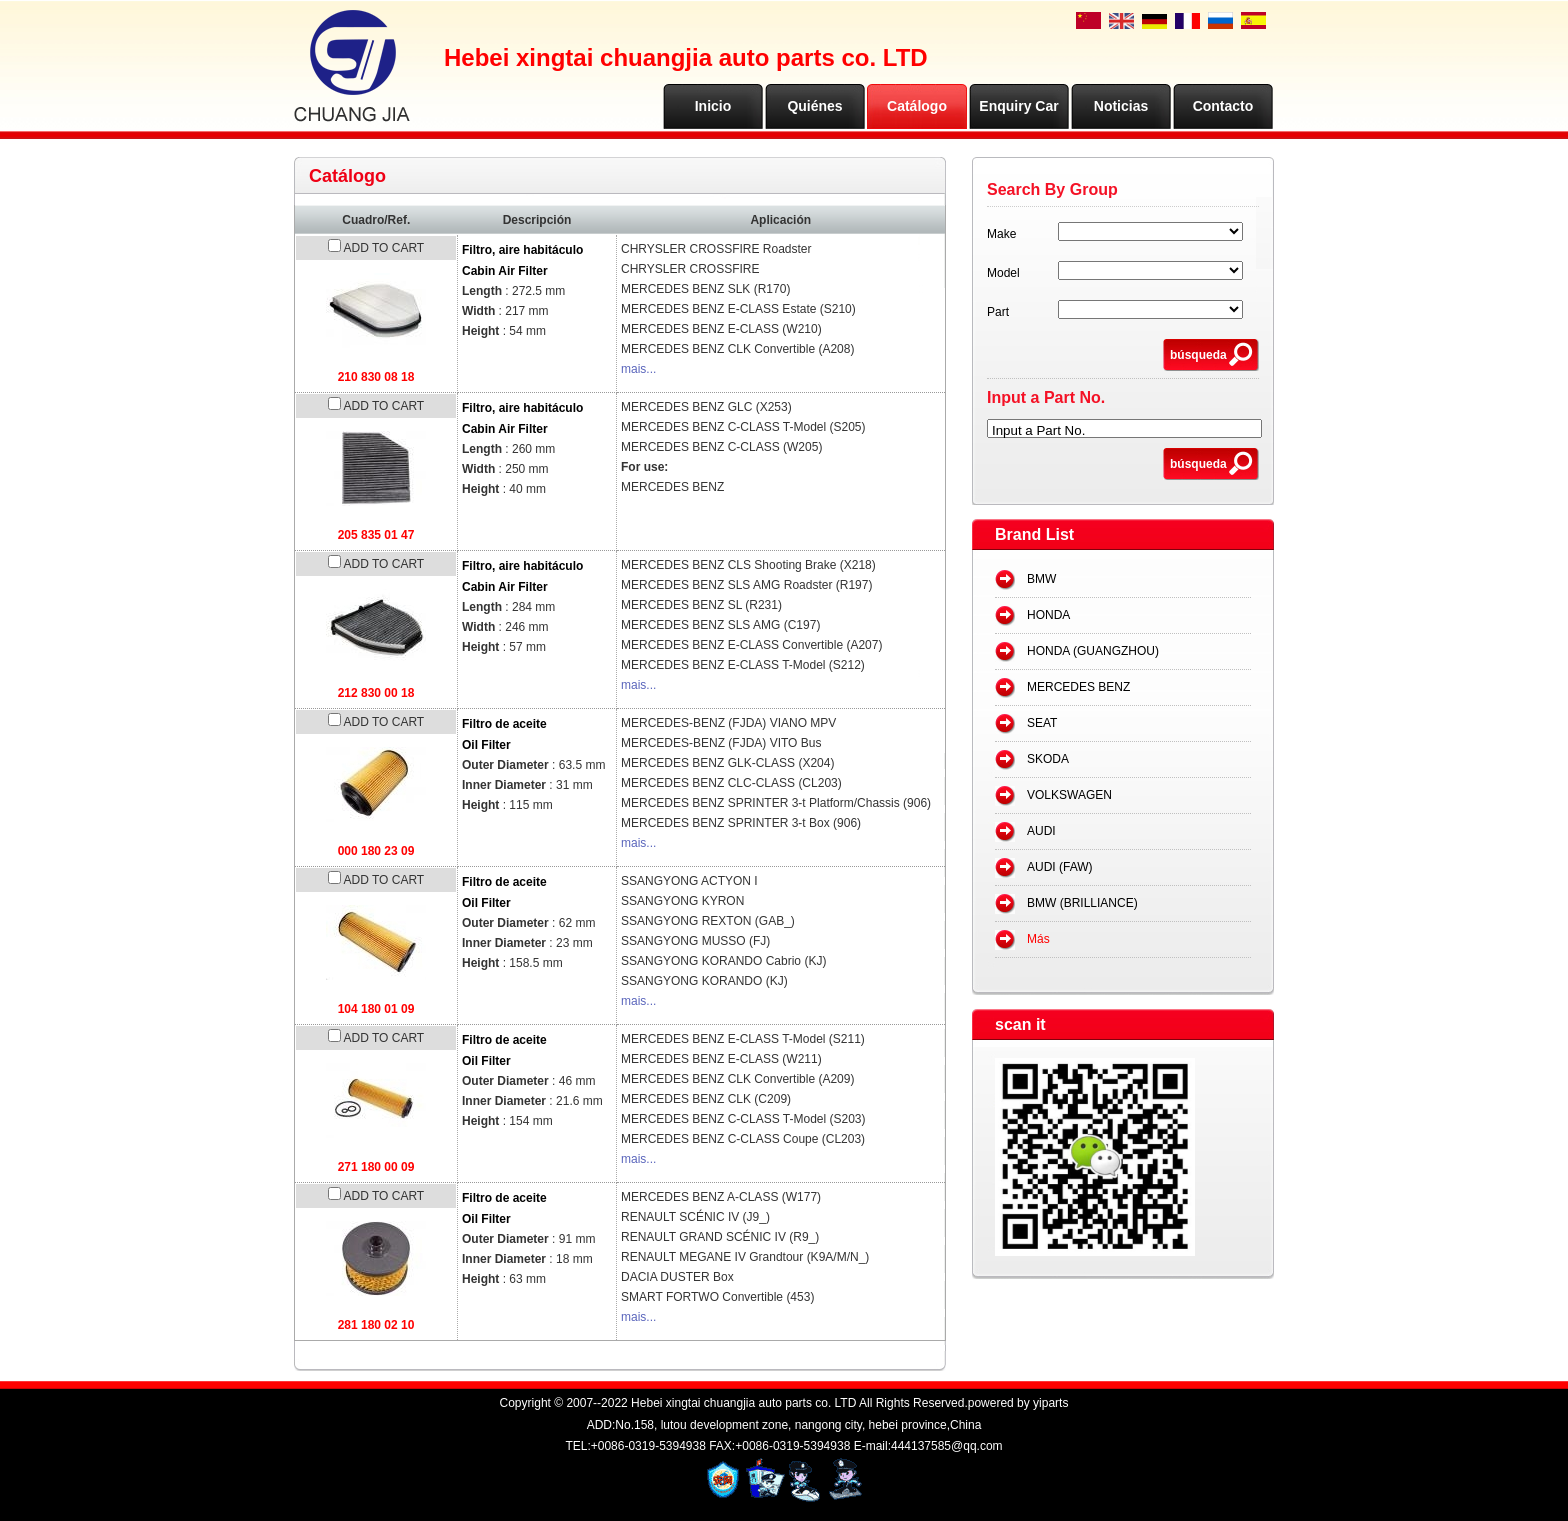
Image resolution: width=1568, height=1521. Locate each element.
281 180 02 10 (376, 1325)
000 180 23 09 (376, 851)
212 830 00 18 (376, 693)
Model (1003, 273)
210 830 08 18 (376, 377)
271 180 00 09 (376, 1167)
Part (998, 312)
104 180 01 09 (376, 1009)
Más (1038, 939)
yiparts (1050, 1403)
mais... (638, 369)
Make (1001, 234)
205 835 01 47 (376, 535)
